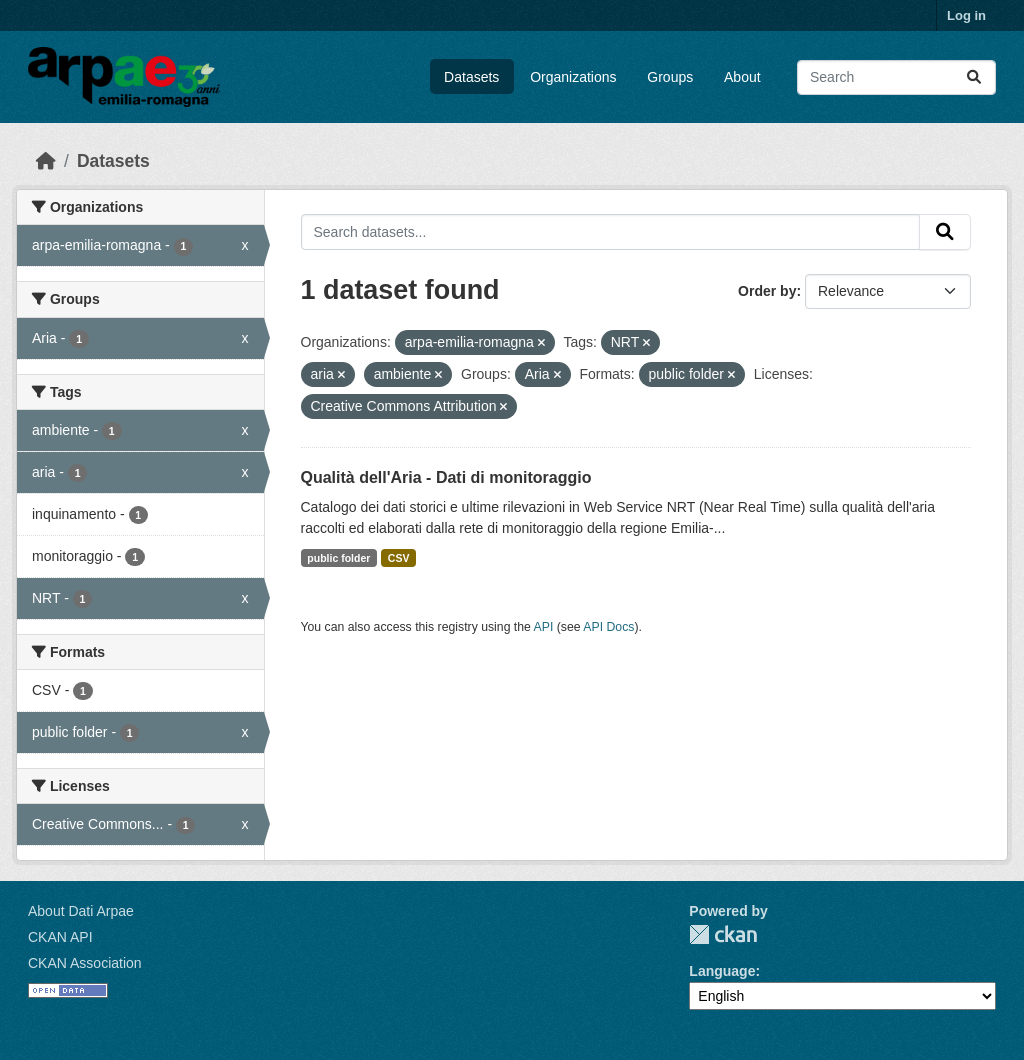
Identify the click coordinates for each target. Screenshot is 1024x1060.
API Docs (608, 627)
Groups (670, 77)
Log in (966, 15)
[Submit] (974, 77)
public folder (338, 558)
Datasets (471, 77)
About (742, 77)
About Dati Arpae (81, 911)
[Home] (46, 161)
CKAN (723, 934)
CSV (399, 558)
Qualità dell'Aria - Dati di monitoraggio (446, 477)
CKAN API (60, 937)
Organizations (573, 77)
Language (722, 971)
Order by (767, 291)
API (544, 627)
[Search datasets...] (896, 77)
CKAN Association (85, 963)
